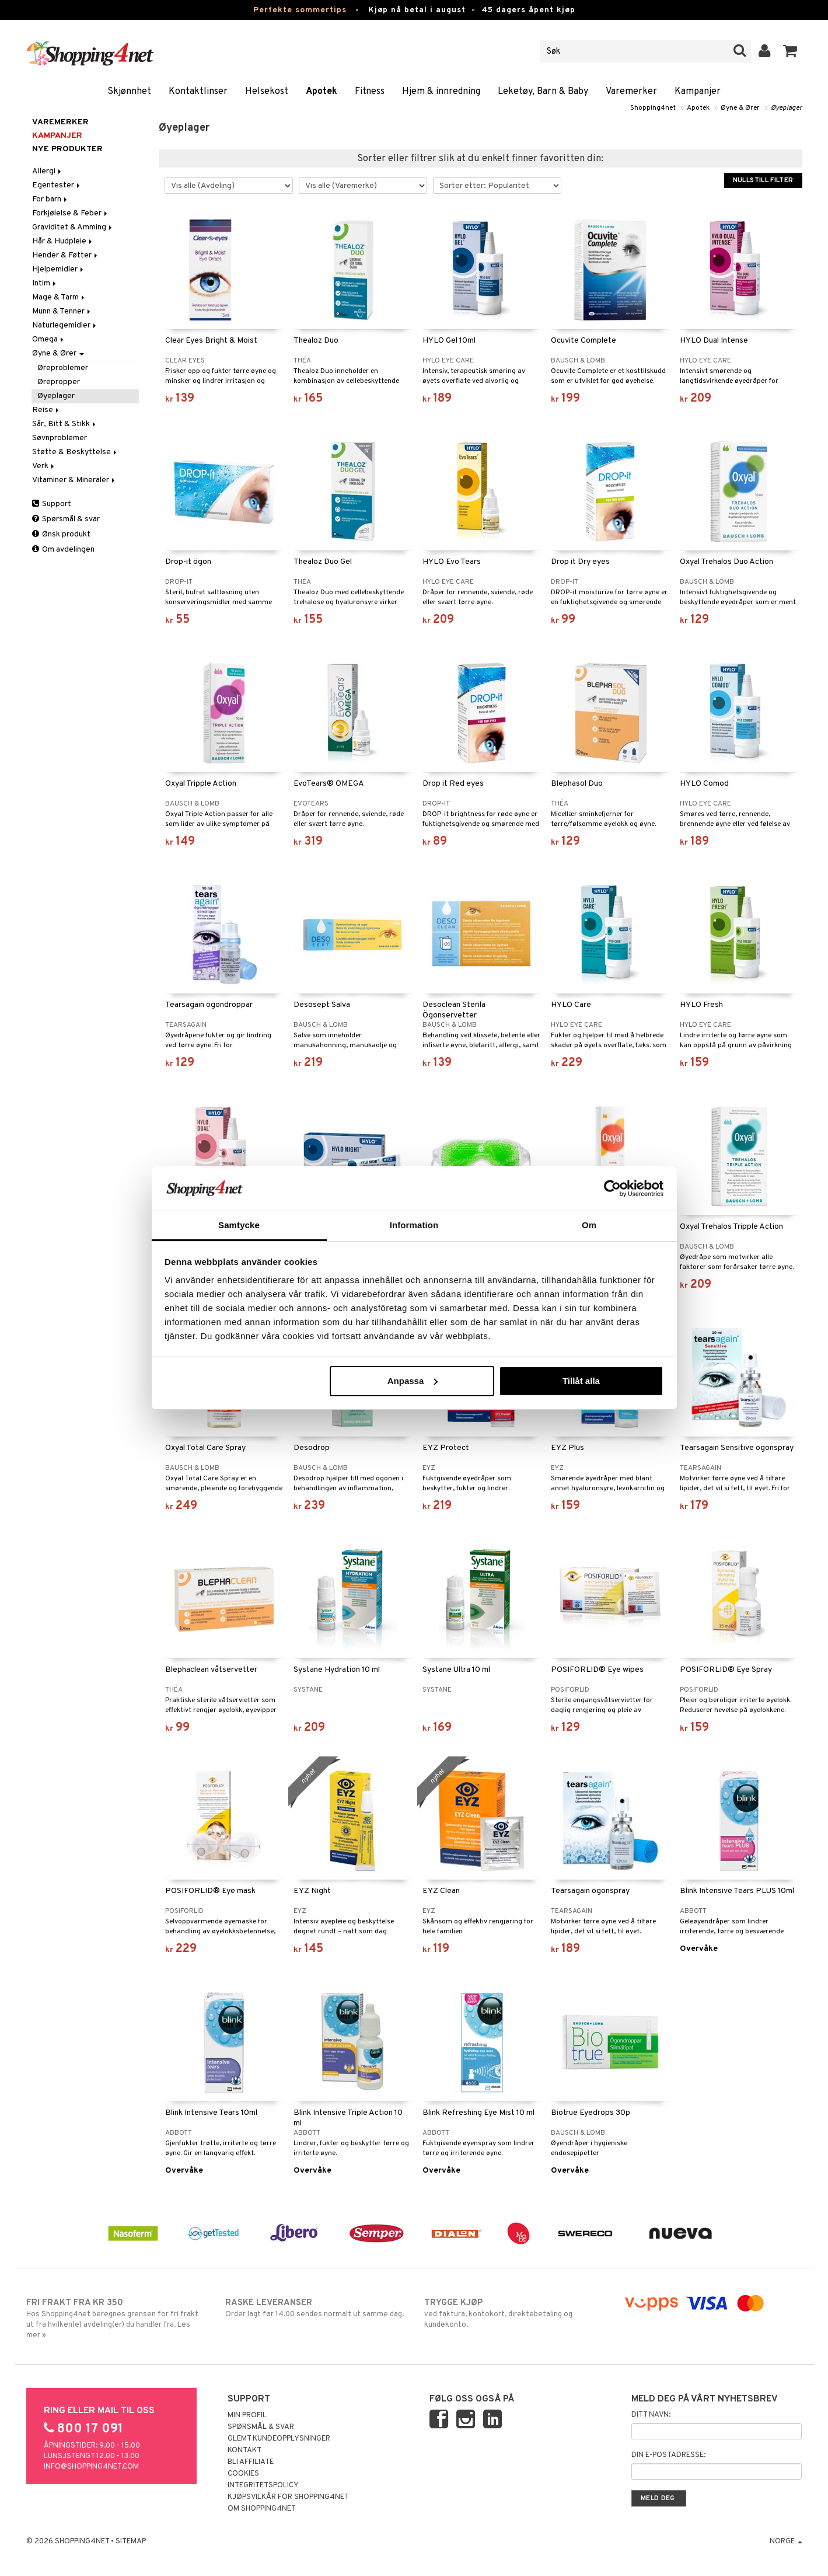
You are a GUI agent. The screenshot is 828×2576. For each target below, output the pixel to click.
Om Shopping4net (262, 2509)
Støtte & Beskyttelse (75, 452)
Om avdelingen (63, 550)
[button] (790, 51)
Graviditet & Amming (73, 227)
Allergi (47, 171)
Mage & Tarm (59, 297)
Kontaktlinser (198, 91)
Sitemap (131, 2541)
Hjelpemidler (58, 269)
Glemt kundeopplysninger (279, 2438)
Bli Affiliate (251, 2462)
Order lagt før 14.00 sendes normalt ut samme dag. (314, 2308)
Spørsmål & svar (66, 519)
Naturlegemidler (65, 325)
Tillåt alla (581, 1381)
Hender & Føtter (65, 255)
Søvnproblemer (59, 438)
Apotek (321, 91)
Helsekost (266, 91)
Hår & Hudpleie (63, 241)
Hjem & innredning (441, 91)
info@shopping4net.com (91, 2467)
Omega (48, 339)
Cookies (243, 2474)
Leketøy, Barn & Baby (543, 91)
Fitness (370, 91)
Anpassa (412, 1381)
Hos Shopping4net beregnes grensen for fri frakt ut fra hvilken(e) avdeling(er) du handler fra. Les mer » (115, 2318)
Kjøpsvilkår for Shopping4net (288, 2497)
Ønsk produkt (61, 534)
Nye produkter (67, 149)
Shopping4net (653, 108)
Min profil (247, 2415)
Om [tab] (589, 1225)
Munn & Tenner (62, 311)
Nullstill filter (763, 180)
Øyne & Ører (740, 108)
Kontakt (244, 2450)
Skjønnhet (129, 91)
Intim (45, 283)
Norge (786, 2541)
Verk (44, 466)
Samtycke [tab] (239, 1225)
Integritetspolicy (263, 2485)
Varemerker (631, 91)
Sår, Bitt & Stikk (64, 424)
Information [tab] (414, 1225)
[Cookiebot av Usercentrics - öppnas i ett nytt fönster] (612, 1188)
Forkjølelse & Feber (70, 213)
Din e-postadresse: (668, 2455)
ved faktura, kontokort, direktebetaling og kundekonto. (513, 2313)
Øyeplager (786, 108)
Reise (46, 410)
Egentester (57, 185)
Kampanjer (698, 91)
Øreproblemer (62, 368)
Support (51, 504)
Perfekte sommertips (300, 10)
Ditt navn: (650, 2415)
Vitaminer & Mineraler (74, 480)
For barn (50, 199)
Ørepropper (58, 382)
